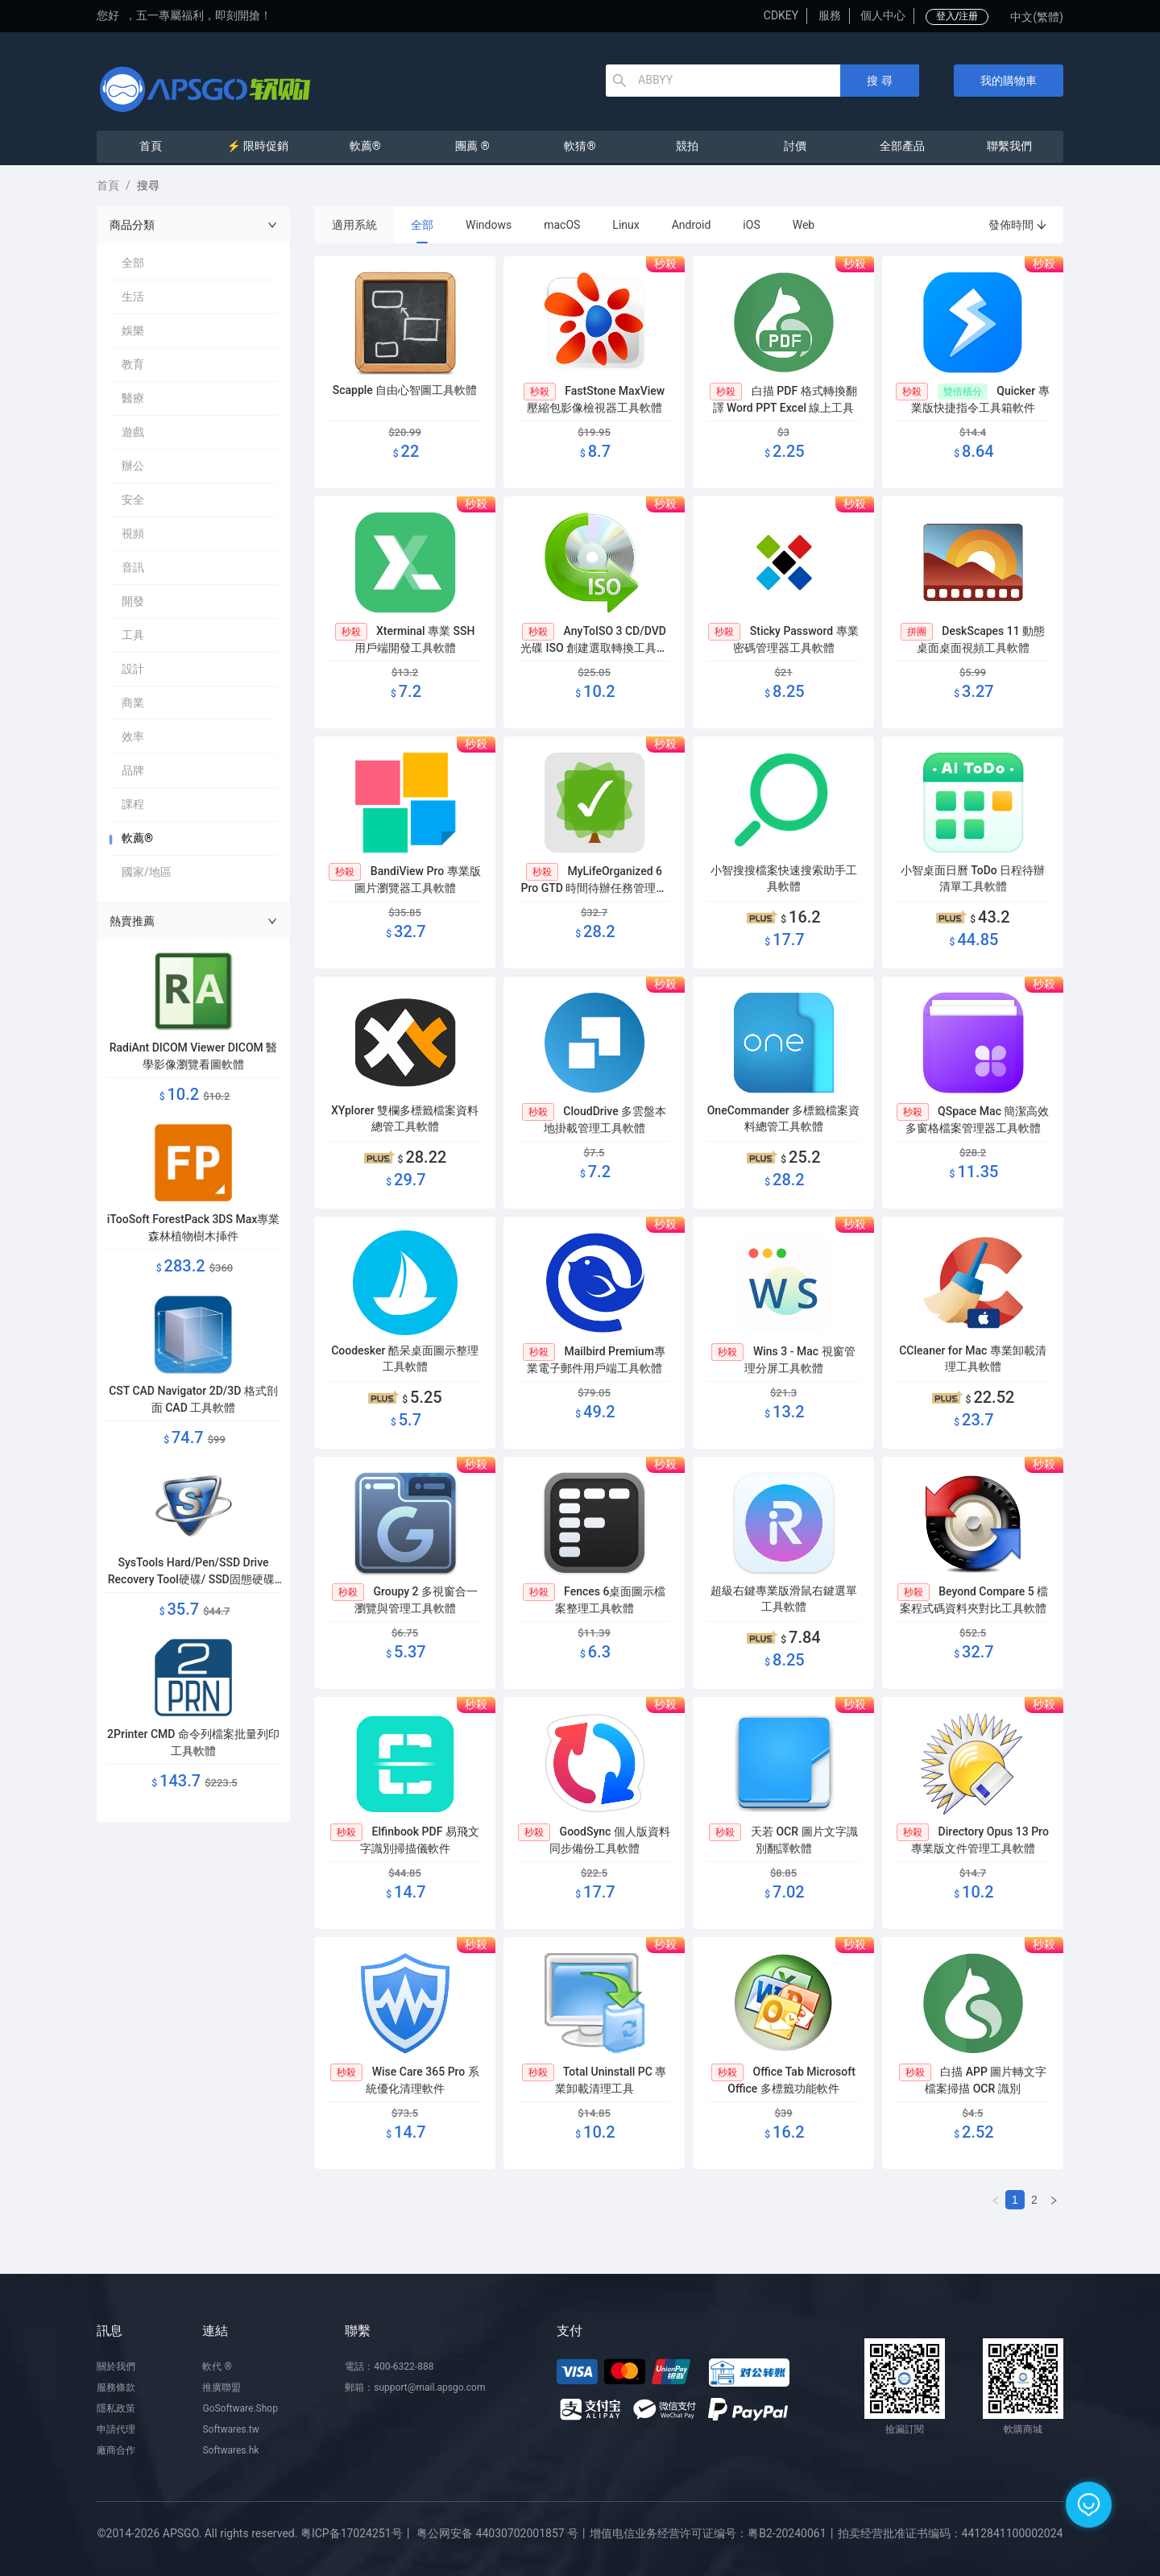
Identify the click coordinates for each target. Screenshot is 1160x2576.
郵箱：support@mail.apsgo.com (415, 2387)
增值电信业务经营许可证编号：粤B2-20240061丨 (713, 2533)
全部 (422, 224)
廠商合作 (116, 2450)
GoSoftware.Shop (239, 2408)
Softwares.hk (230, 2450)
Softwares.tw (230, 2429)
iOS (751, 224)
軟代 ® (216, 2366)
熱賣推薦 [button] (193, 921)
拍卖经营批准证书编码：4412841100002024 (950, 2533)
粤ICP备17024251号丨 (357, 2533)
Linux (625, 224)
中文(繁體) (1036, 16)
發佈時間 (1017, 224)
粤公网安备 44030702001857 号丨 (503, 2533)
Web (804, 224)
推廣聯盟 (221, 2387)
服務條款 (116, 2387)
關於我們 (116, 2366)
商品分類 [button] (193, 224)
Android (691, 224)
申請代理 (116, 2429)
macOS (562, 224)
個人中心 (882, 15)
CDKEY (781, 15)
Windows (489, 224)
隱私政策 (116, 2408)
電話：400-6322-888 (389, 2366)
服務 (829, 15)
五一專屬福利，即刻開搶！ (203, 15)
